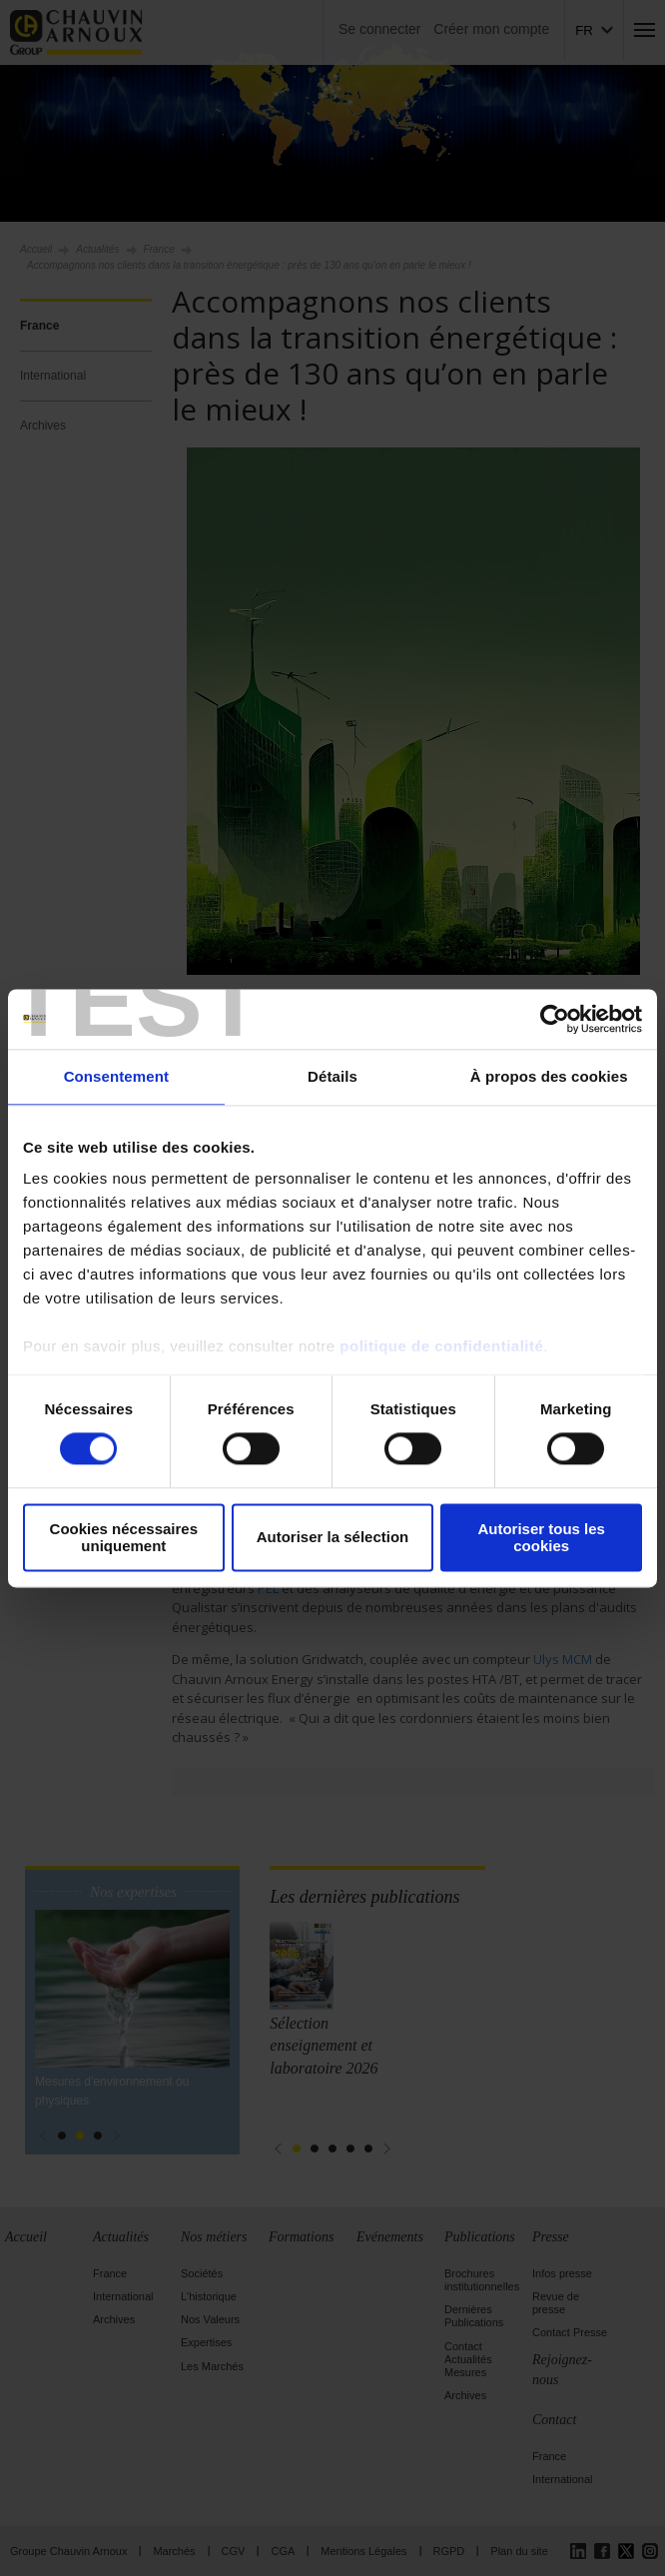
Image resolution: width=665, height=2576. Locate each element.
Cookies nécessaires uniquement (124, 1537)
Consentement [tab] (116, 1076)
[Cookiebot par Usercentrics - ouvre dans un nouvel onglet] (554, 1019)
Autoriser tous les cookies (541, 1537)
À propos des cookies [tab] (549, 1076)
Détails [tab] (332, 1076)
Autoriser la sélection (333, 1537)
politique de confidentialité (441, 1345)
